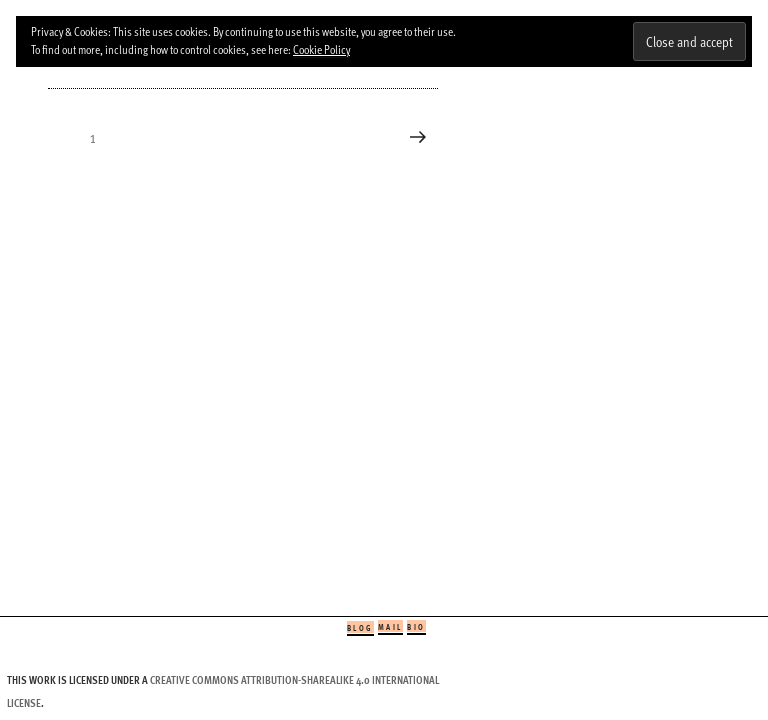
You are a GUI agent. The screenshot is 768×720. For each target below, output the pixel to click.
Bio (416, 626)
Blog (360, 627)
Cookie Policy (321, 49)
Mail (390, 626)
